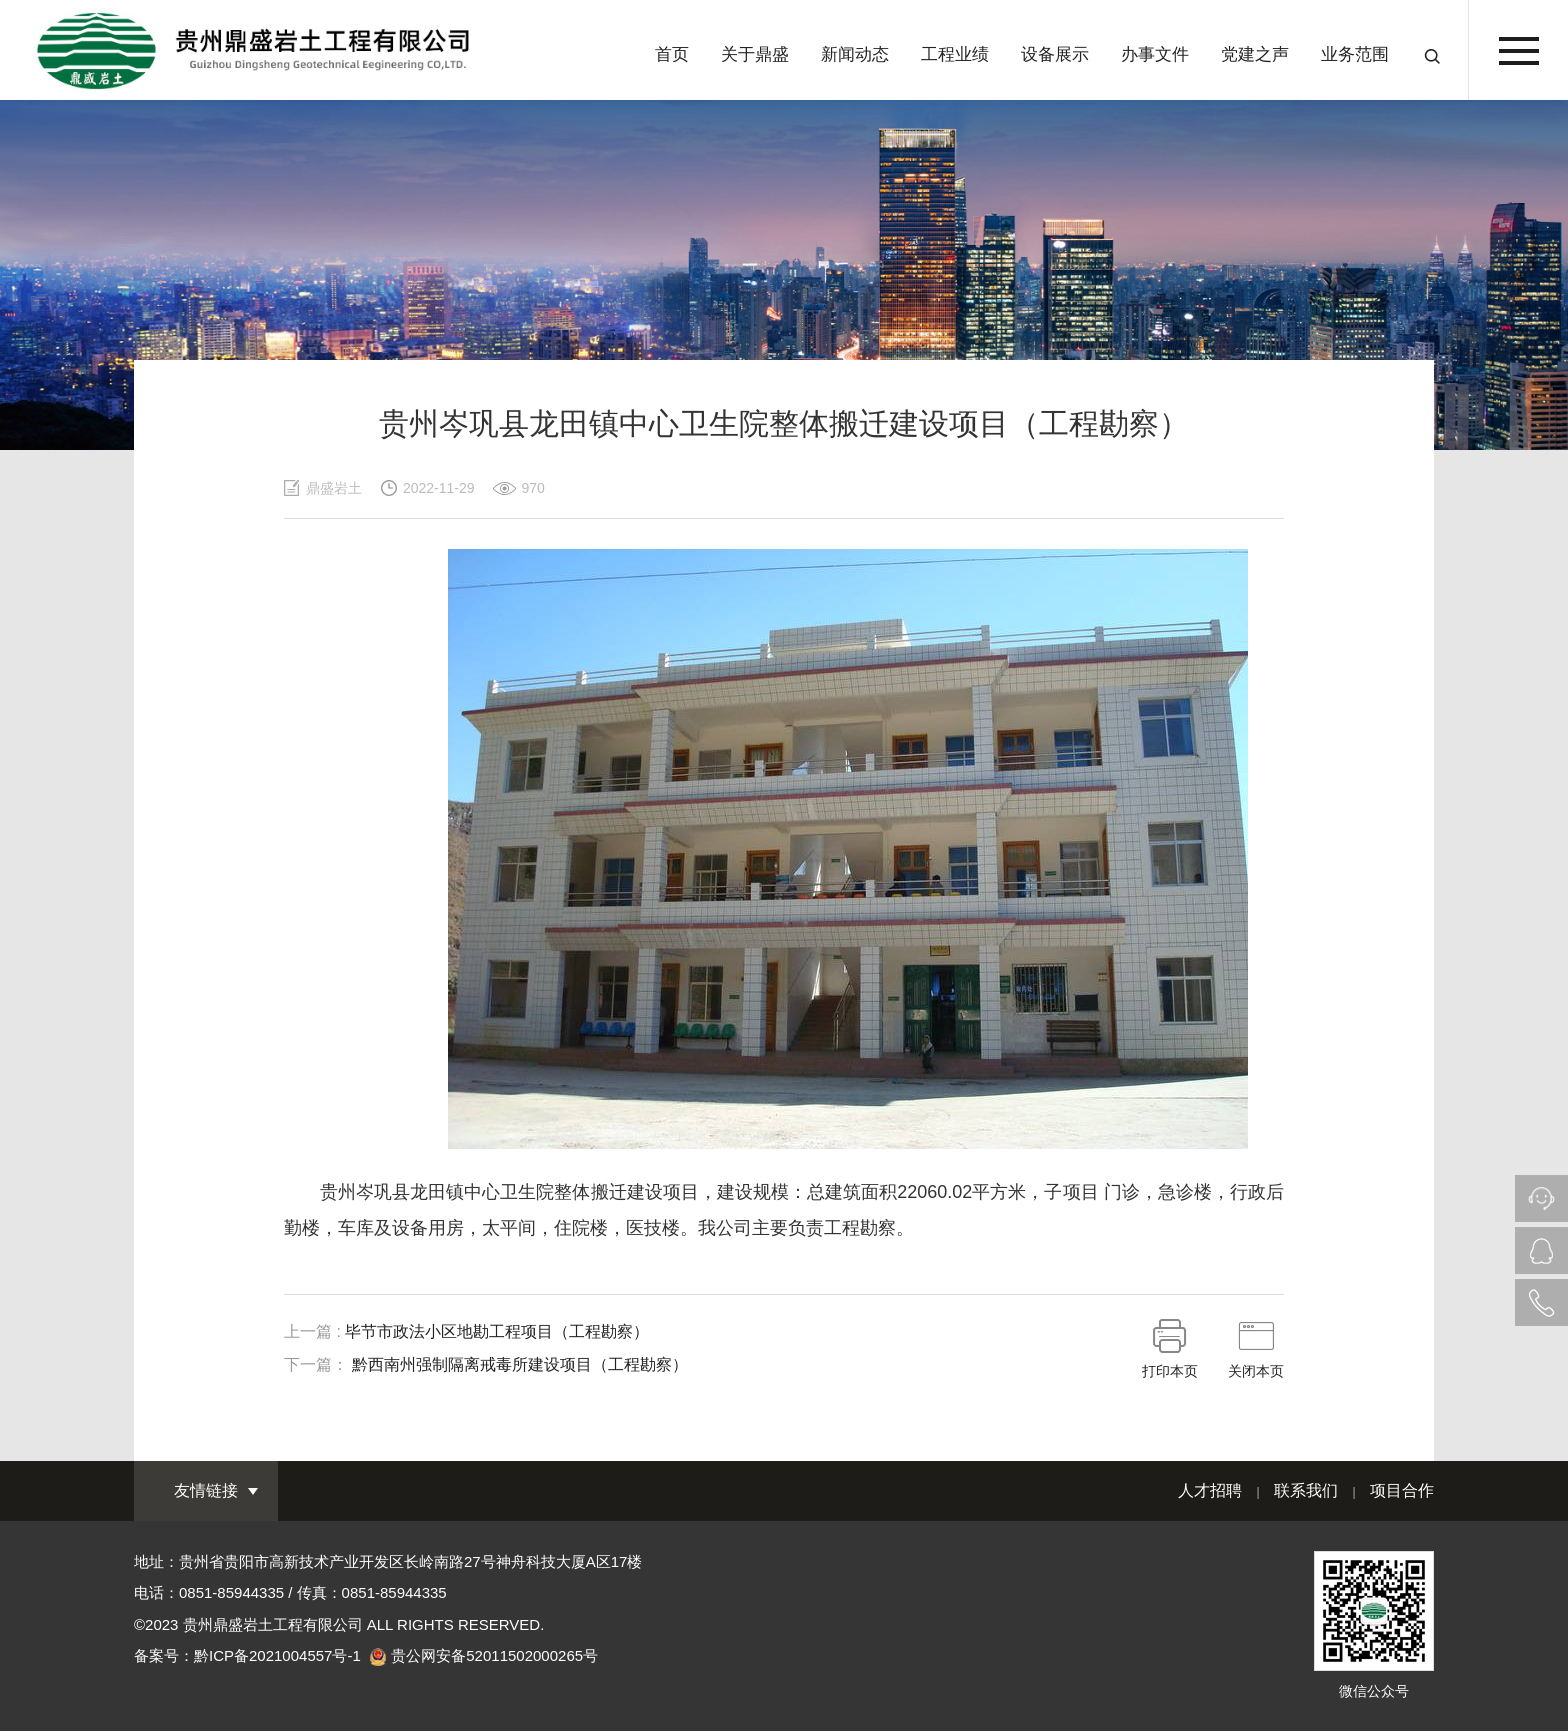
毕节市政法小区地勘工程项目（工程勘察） (497, 1331)
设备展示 (1055, 54)
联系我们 (1306, 1490)
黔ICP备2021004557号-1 (277, 1655)
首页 (672, 54)
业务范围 (1355, 54)
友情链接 (206, 1490)
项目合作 (1402, 1490)
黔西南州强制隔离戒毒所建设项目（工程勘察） (520, 1364)
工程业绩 (955, 54)
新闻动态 (855, 54)
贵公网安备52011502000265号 (494, 1655)
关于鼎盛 (755, 54)
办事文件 (1155, 54)
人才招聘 (1210, 1490)
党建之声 (1255, 54)
